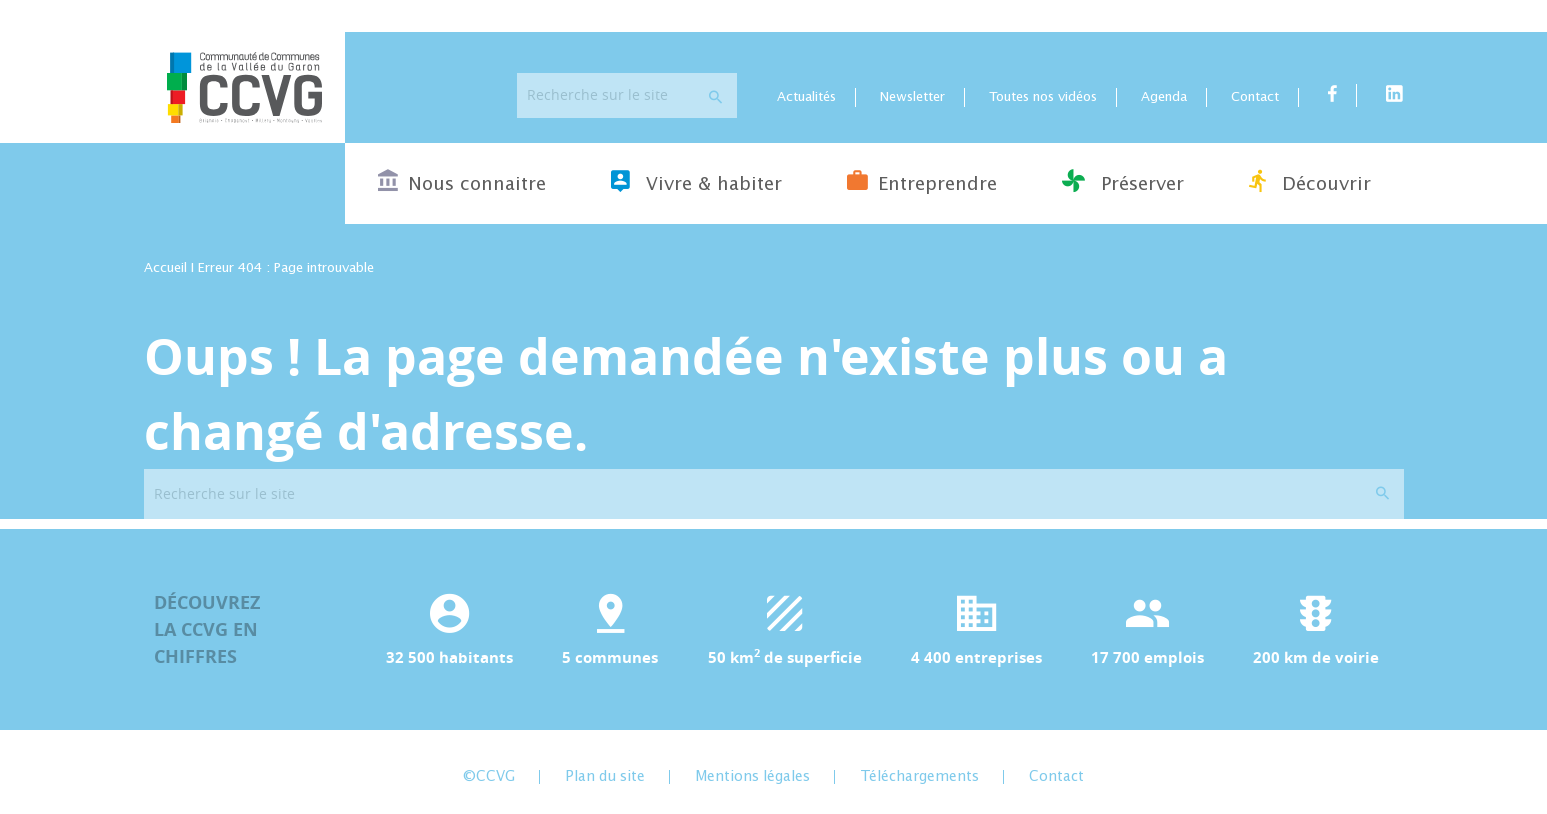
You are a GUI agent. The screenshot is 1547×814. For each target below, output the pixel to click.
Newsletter (912, 97)
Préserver (1123, 181)
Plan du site (605, 777)
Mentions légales (752, 777)
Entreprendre (922, 181)
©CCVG (489, 777)
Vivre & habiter (696, 181)
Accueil (165, 268)
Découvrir (1310, 181)
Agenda (1164, 97)
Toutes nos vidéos (1043, 97)
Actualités (806, 97)
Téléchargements (919, 777)
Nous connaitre (462, 181)
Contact (1255, 97)
